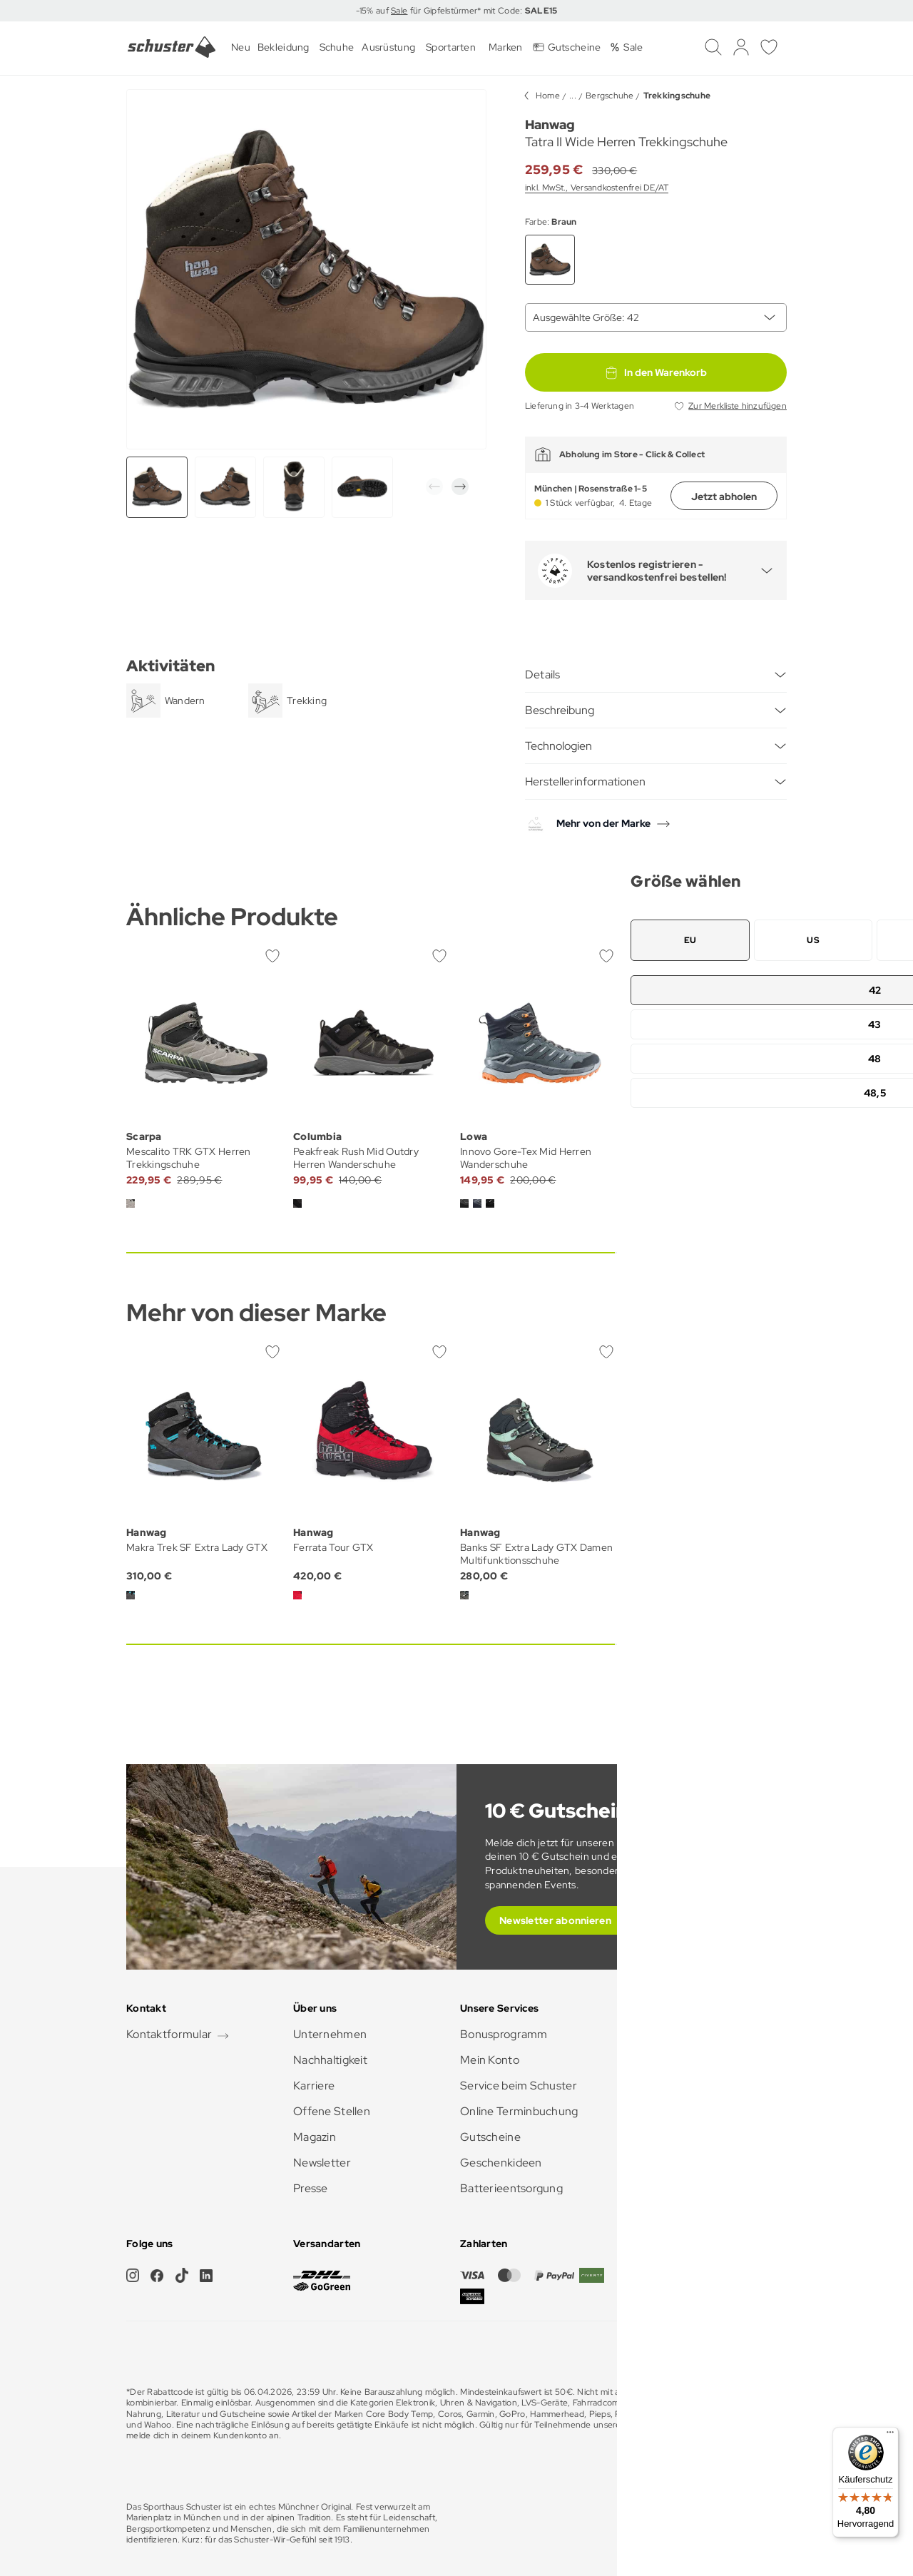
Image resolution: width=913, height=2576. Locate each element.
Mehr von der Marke (603, 823)
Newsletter (322, 2162)
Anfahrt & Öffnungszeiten (694, 2059)
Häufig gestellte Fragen (687, 2034)
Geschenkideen (501, 2162)
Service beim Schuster (518, 2085)
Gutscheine (490, 2136)
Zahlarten (652, 2136)
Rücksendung (662, 2111)
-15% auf (374, 10)
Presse (310, 2188)
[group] (225, 487)
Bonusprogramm (504, 2034)
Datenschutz (758, 2524)
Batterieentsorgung (511, 2188)
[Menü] (890, 2435)
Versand (648, 2085)
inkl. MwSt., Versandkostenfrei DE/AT (597, 187)
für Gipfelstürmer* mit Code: (482, 10)
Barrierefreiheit (666, 2162)
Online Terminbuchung (519, 2111)
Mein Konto (489, 2059)
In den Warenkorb (655, 372)
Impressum (696, 2524)
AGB (652, 2524)
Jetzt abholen (724, 496)
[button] (434, 486)
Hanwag (550, 124)
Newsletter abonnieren (555, 1920)
